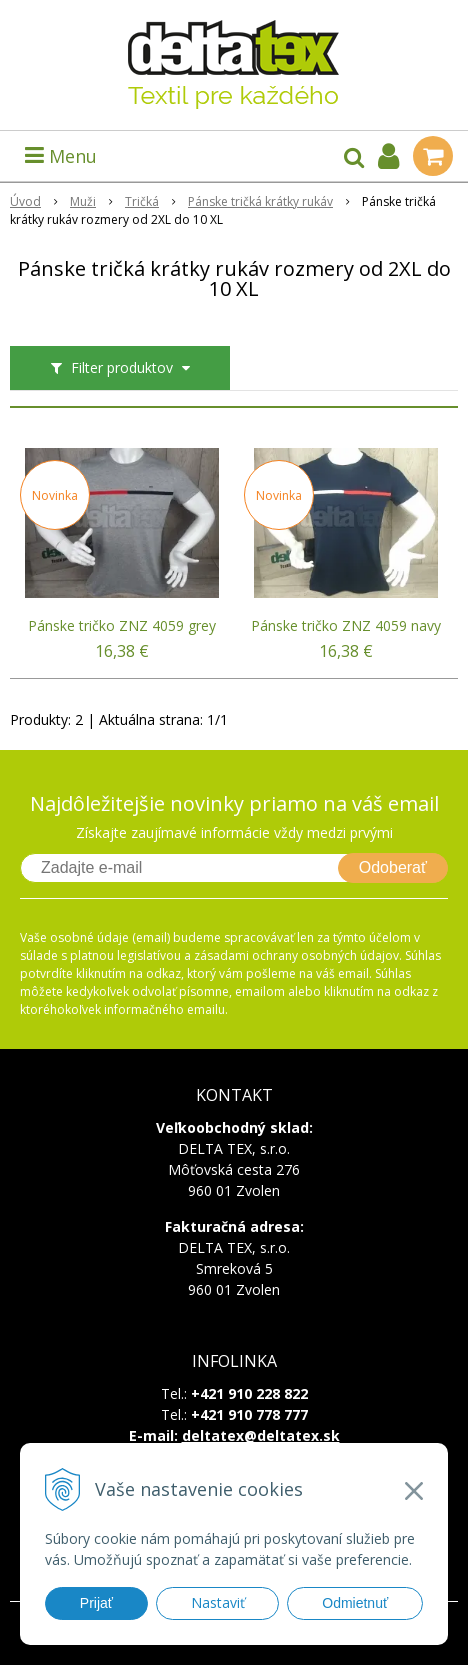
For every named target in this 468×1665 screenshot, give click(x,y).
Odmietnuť (355, 1603)
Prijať (96, 1603)
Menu (61, 156)
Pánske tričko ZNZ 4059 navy (346, 626)
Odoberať (393, 867)
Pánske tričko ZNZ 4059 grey (122, 626)
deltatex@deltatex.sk (261, 1435)
